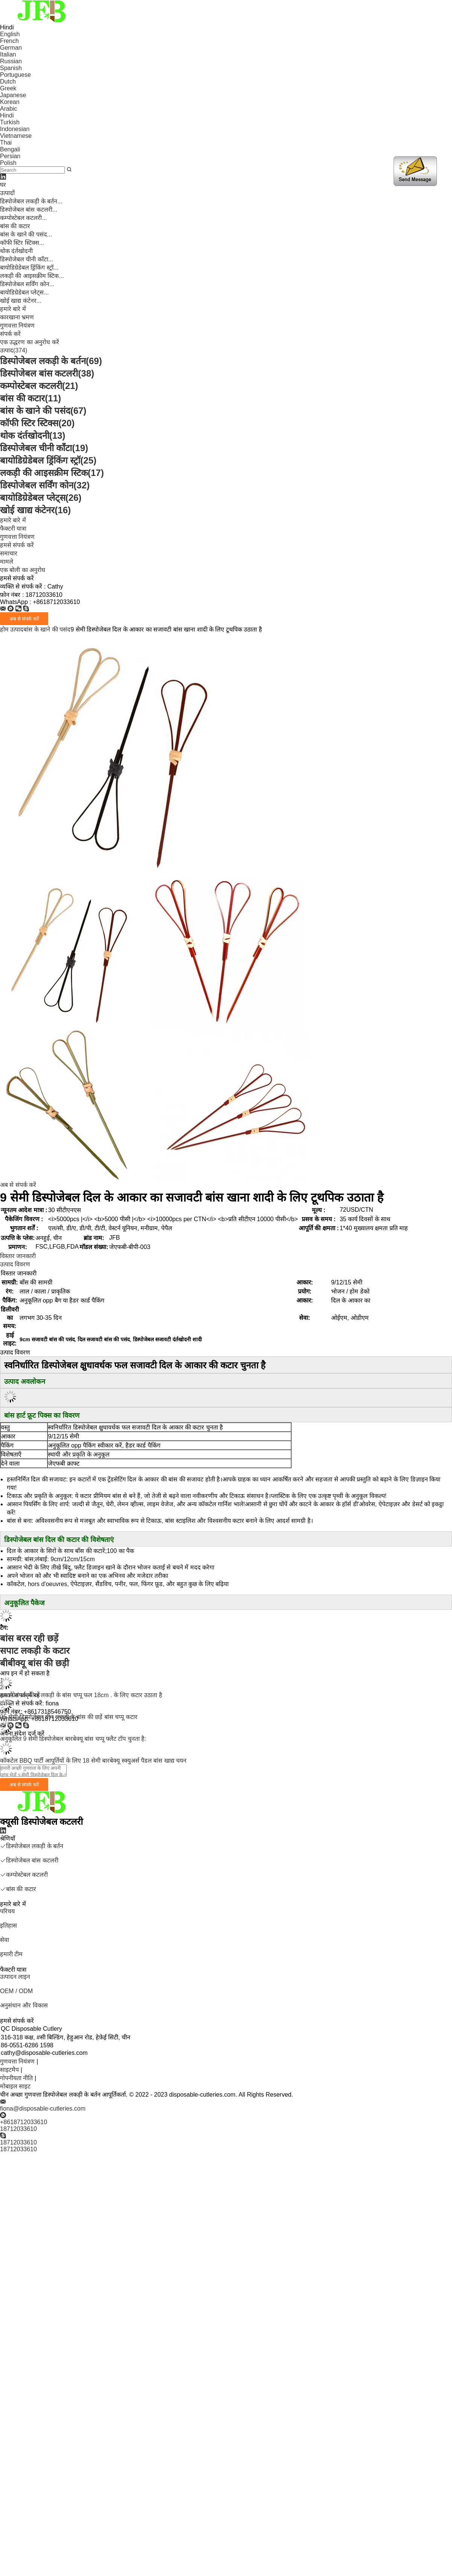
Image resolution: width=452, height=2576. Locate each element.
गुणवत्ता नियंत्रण (17, 325)
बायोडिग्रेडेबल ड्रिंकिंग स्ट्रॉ (48, 460)
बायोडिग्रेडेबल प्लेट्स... (24, 292)
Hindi (7, 115)
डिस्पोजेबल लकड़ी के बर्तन (51, 361)
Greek (8, 88)
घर (3, 184)
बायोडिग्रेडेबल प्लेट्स (40, 498)
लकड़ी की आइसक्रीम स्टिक (52, 473)
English (10, 34)
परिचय (7, 1911)
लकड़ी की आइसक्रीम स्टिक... (32, 276)
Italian (8, 54)
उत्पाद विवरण (15, 1264)
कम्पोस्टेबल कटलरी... (23, 218)
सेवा (4, 1940)
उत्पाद (13, 350)
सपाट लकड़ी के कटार (35, 1651)
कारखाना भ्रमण (17, 317)
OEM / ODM (16, 1991)
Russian (11, 61)
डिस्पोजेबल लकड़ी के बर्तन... (31, 201)
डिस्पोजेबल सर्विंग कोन (45, 485)
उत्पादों (7, 193)
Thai (6, 142)
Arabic (8, 108)
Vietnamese (16, 136)
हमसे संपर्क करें (17, 545)
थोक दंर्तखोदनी (16, 251)
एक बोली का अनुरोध (22, 570)
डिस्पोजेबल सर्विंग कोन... (27, 284)
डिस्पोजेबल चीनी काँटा (44, 448)
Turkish (10, 122)
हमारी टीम (11, 1954)
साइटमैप (9, 2070)
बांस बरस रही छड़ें (29, 1638)
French (9, 41)
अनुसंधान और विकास (24, 2005)
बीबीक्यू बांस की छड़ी (34, 1663)
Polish (8, 163)
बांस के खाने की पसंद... (26, 234)
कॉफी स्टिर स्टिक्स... (22, 242)
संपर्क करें (10, 334)
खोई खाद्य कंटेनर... (20, 300)
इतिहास (8, 1925)
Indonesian (14, 129)
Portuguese (15, 75)
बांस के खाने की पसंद (43, 411)
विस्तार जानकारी (18, 1256)
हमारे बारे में (13, 309)
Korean (10, 102)
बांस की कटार (15, 226)
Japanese (13, 95)
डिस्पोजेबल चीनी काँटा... (26, 259)
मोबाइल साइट (15, 2086)
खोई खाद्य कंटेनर (35, 510)
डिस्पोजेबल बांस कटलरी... (28, 209)
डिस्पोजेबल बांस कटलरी (47, 373)
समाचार (8, 553)
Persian (10, 156)
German (11, 47)
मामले (6, 561)
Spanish (11, 68)
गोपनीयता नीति (16, 2078)
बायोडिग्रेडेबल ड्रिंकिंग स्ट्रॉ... (29, 267)
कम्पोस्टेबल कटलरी (39, 386)
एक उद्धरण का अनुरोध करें (29, 342)
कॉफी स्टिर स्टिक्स (37, 423)
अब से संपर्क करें (18, 1185)
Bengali (10, 149)
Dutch (8, 81)
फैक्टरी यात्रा (13, 528)
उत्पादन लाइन (15, 1977)
